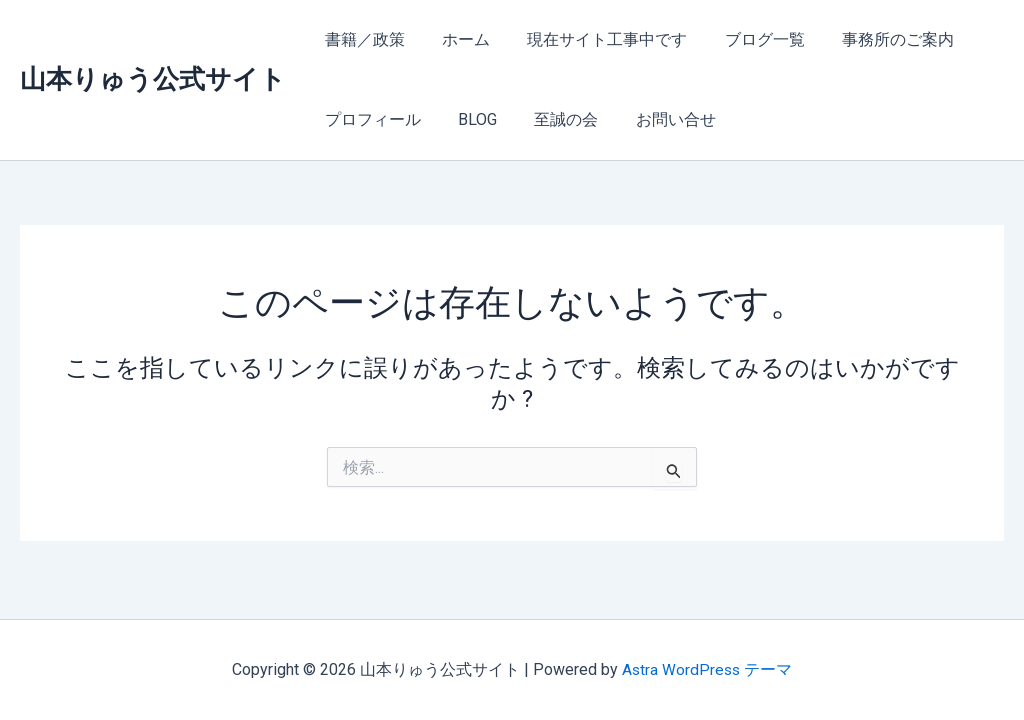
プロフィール (370, 119)
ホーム (458, 39)
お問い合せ (657, 119)
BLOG (469, 119)
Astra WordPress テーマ (707, 669)
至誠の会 (553, 119)
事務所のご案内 (874, 39)
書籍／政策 (362, 39)
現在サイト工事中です (594, 39)
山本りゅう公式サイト (153, 79)
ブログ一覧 (746, 39)
